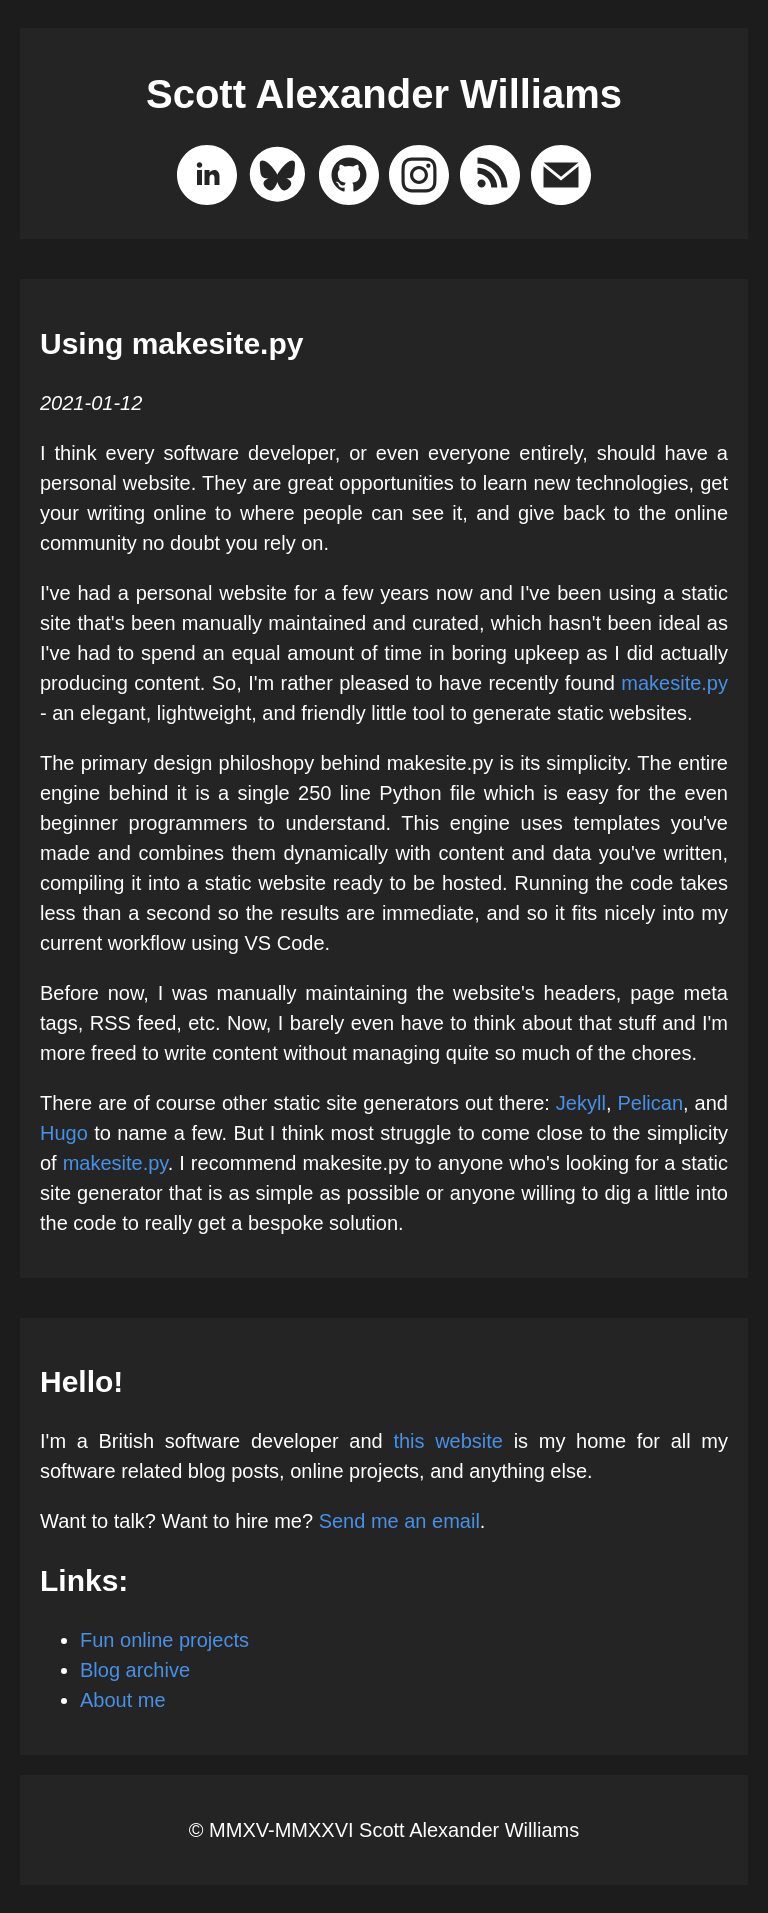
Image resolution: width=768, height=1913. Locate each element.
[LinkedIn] (207, 179)
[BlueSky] (278, 179)
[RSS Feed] (490, 179)
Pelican (650, 1103)
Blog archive (135, 1670)
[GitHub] (349, 179)
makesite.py (674, 683)
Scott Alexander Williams (384, 94)
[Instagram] (419, 179)
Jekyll (581, 1103)
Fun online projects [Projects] (164, 1640)
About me (123, 1700)
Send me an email (399, 1521)
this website (448, 1441)
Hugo (64, 1133)
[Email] (561, 179)
